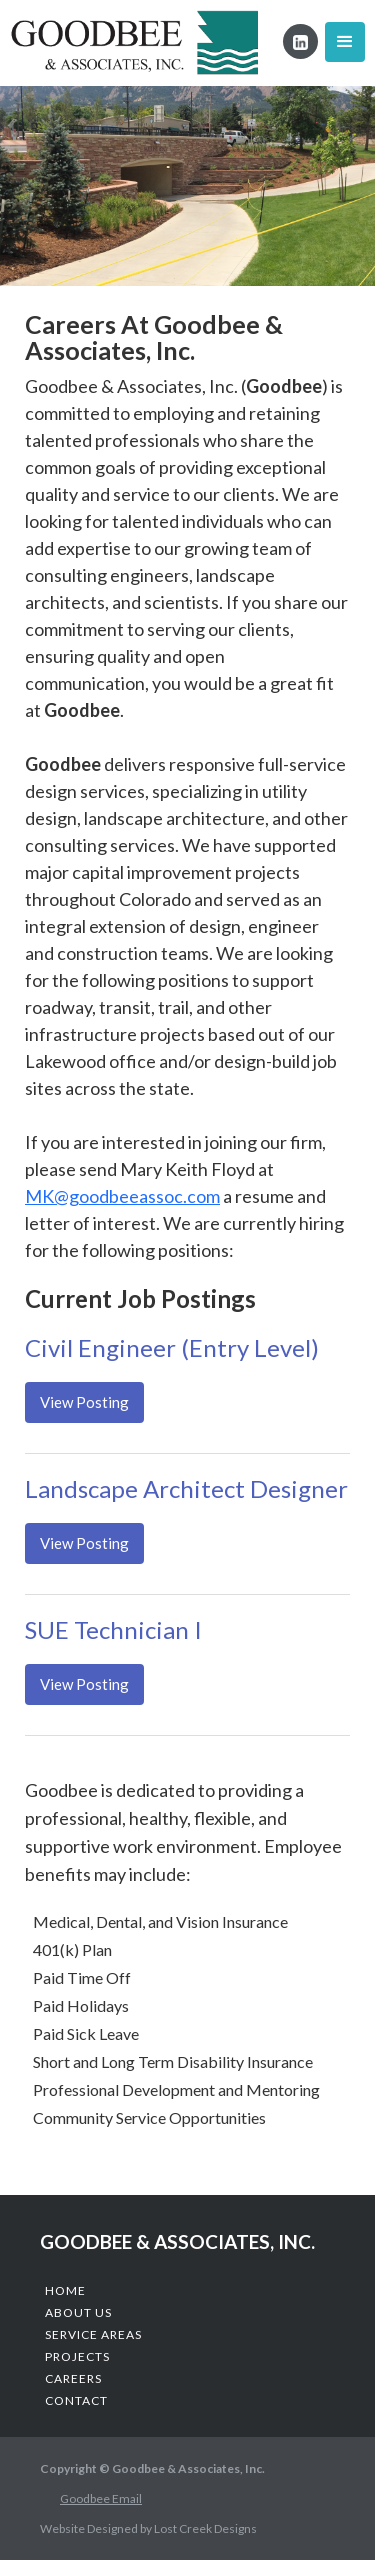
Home (65, 2290)
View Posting (84, 1402)
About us (78, 2312)
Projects (77, 2356)
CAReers (73, 2378)
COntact (76, 2400)
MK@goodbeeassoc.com (122, 1196)
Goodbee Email (101, 2498)
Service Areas (93, 2334)
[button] (345, 42)
